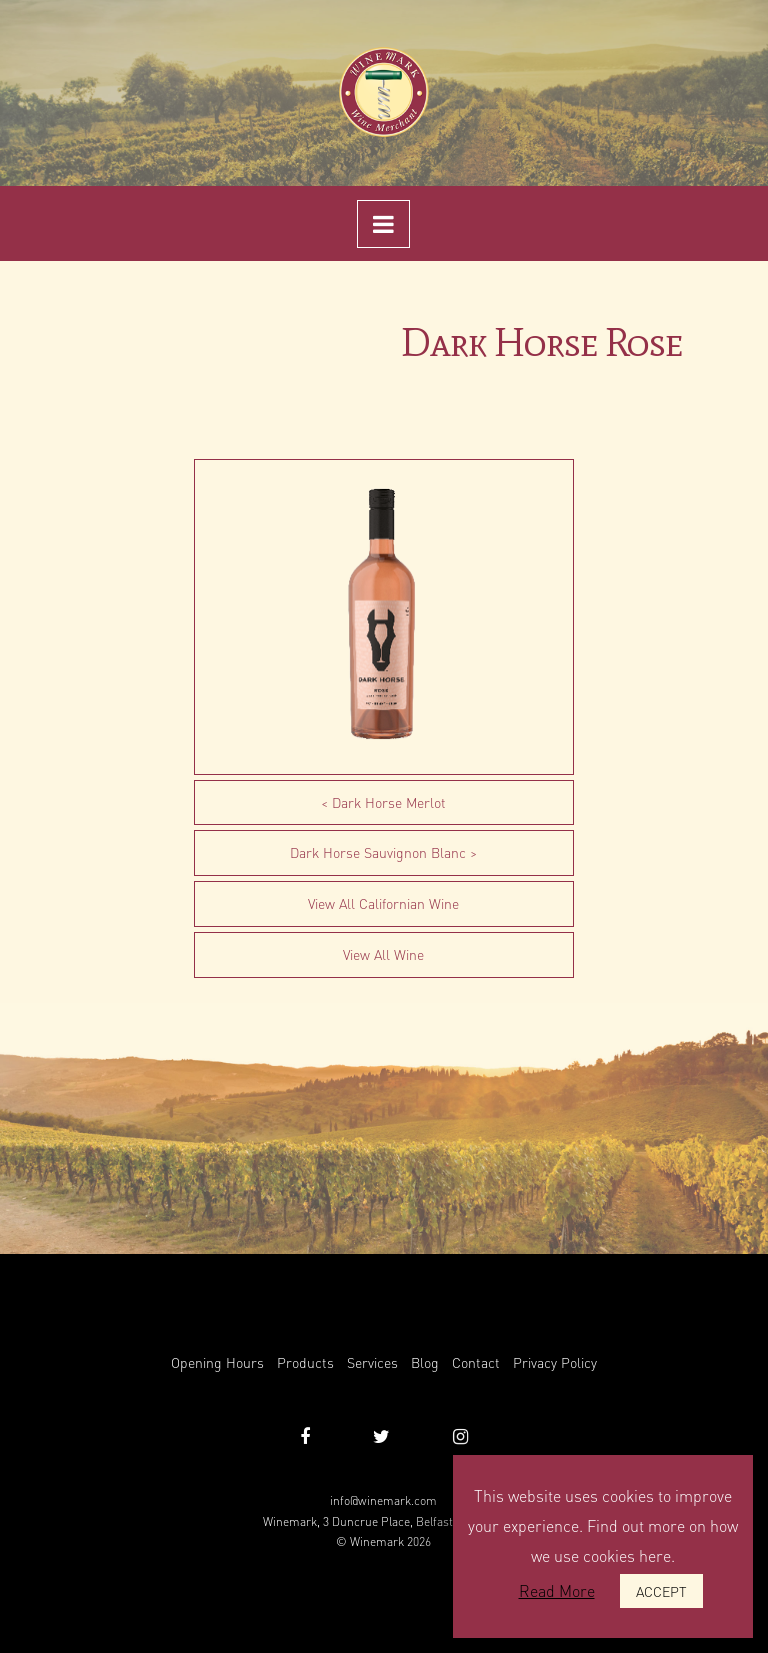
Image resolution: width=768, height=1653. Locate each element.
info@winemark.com (383, 1500)
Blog (425, 1362)
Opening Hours (217, 1362)
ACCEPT (661, 1591)
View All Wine (383, 954)
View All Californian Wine (383, 903)
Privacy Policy (555, 1362)
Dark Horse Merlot (389, 802)
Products (305, 1362)
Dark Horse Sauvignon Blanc (378, 852)
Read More (557, 1590)
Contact (476, 1362)
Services (372, 1362)
